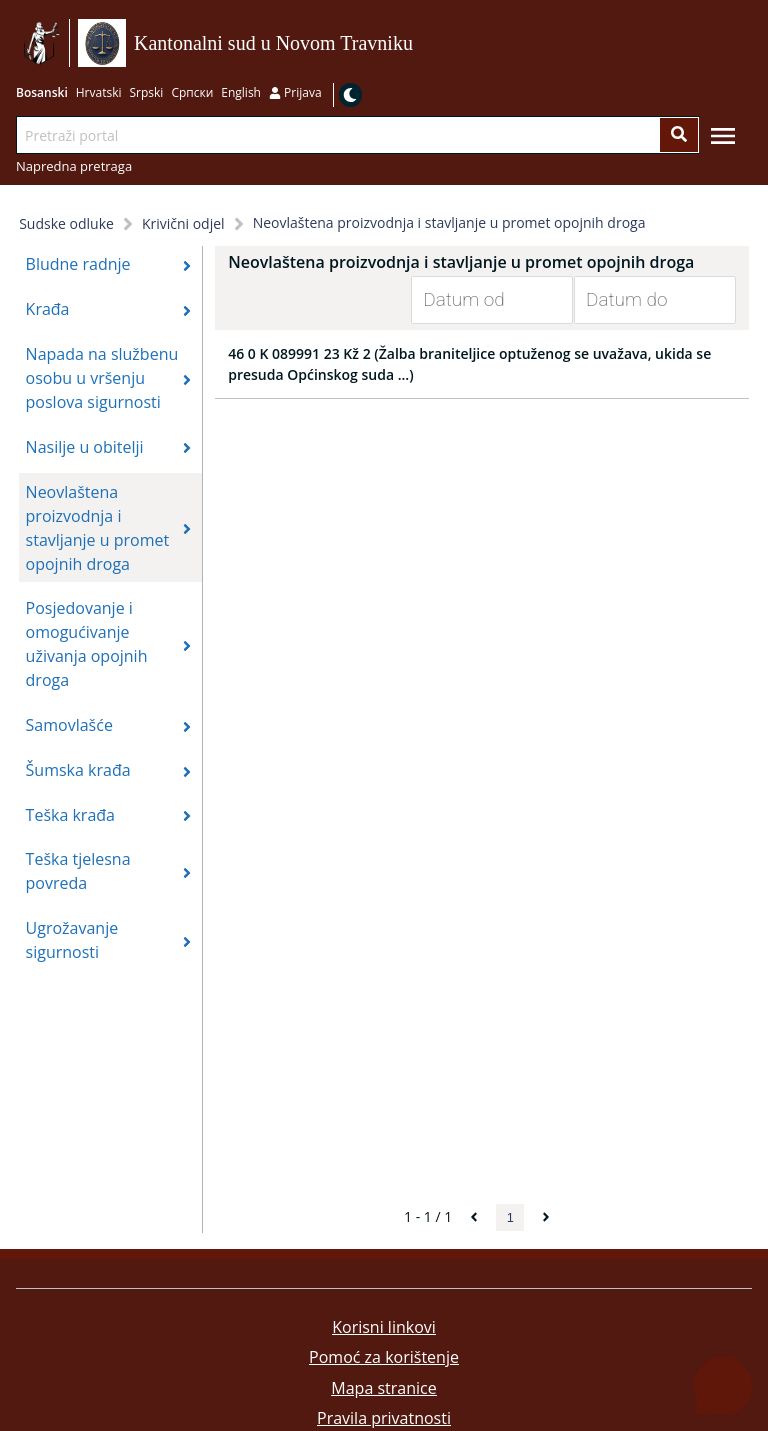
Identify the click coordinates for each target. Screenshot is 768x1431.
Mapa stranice (383, 1388)
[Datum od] (477, 300)
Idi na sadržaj (419, 43)
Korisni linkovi (384, 1327)
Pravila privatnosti (384, 1418)
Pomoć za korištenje (384, 1357)
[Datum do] (640, 300)
